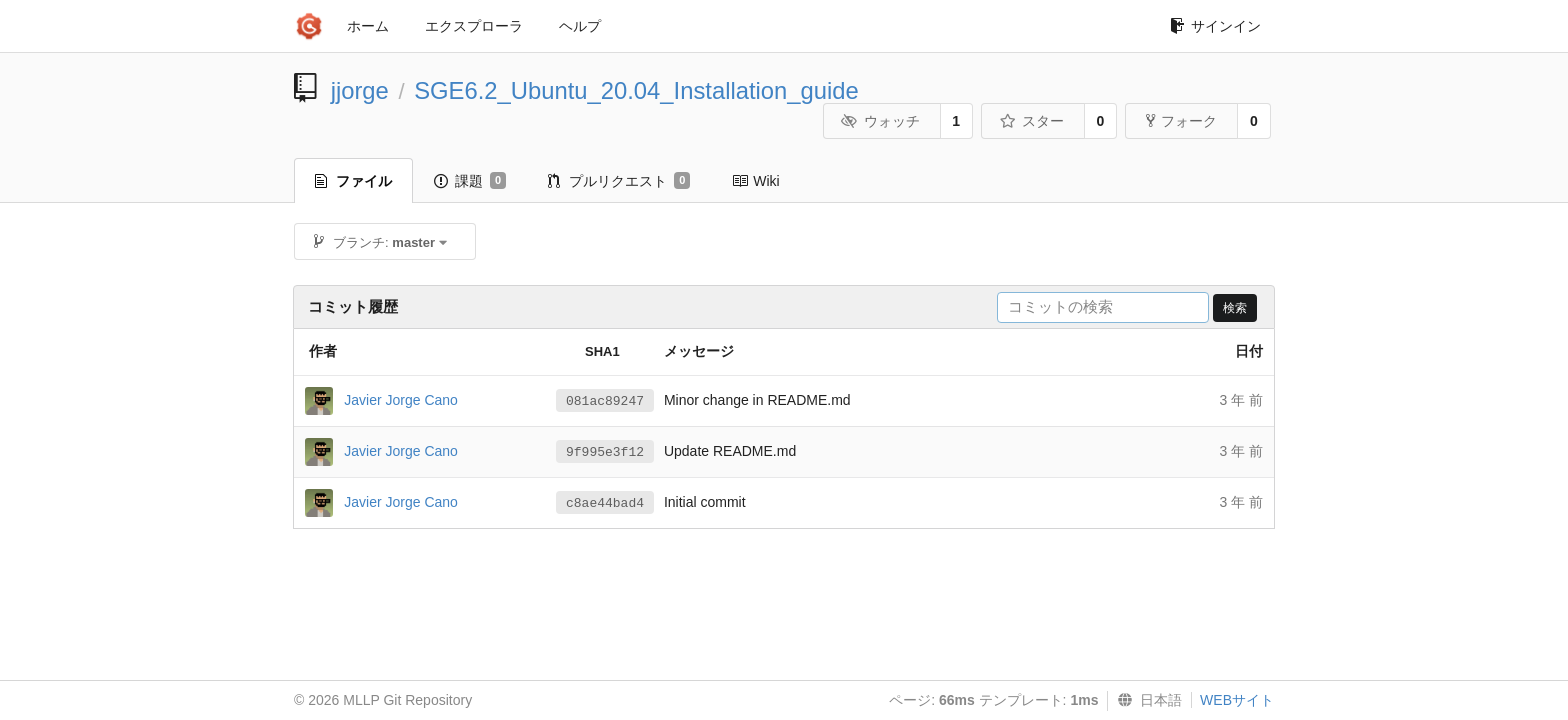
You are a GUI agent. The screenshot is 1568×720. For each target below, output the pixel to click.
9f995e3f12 (605, 452)
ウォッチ (880, 121)
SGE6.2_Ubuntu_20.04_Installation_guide (636, 90)
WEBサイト (1237, 700)
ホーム (368, 26)
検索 (1235, 308)
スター (1031, 121)
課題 (470, 181)
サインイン (1215, 26)
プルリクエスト (619, 181)
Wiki (755, 181)
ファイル (353, 181)
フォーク (1181, 121)
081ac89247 (605, 401)
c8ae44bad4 (605, 503)
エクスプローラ (474, 26)
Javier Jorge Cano (401, 399)
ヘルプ (580, 26)
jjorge (360, 90)
